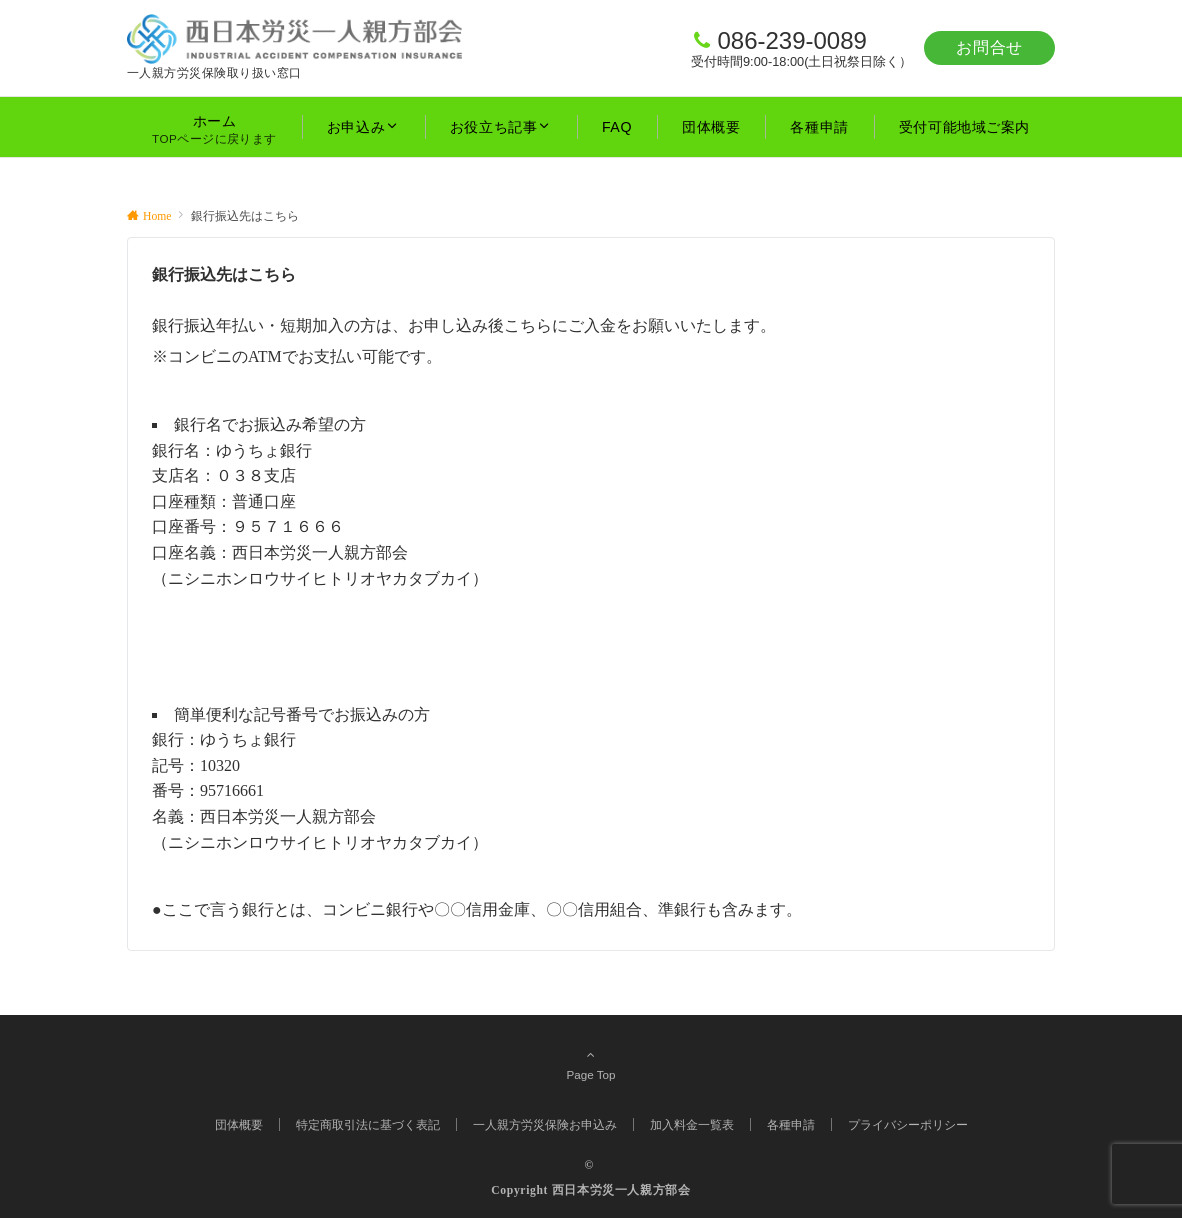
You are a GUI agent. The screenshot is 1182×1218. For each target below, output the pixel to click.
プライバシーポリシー (908, 1124)
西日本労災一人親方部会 (621, 1190)
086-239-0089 (791, 40)
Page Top (591, 1064)
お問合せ (989, 47)
